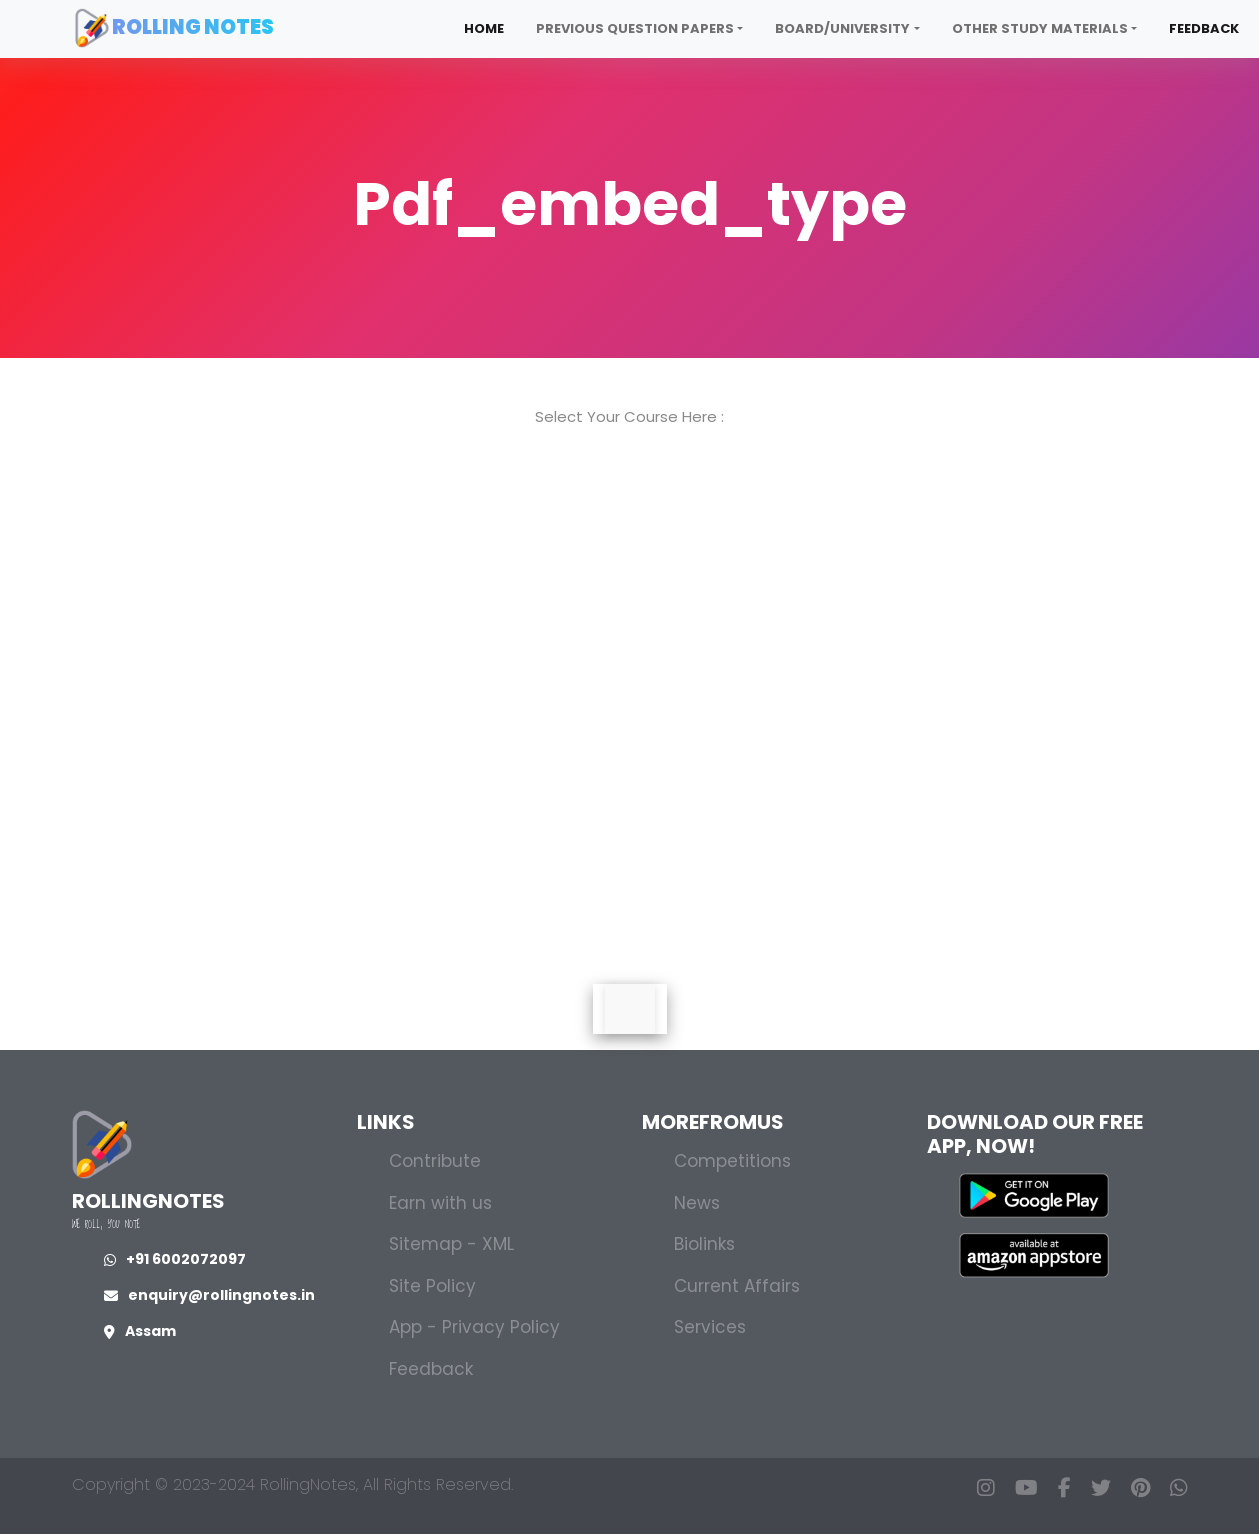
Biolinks (704, 1244)
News (697, 1203)
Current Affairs (737, 1286)
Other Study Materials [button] (1040, 28)
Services (710, 1327)
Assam (140, 1331)
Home (484, 28)
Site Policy (432, 1286)
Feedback (1204, 28)
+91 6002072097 (175, 1259)
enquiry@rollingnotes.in (209, 1295)
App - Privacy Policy (474, 1327)
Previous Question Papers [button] (635, 28)
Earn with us (440, 1203)
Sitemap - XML (451, 1244)
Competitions (732, 1161)
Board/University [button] (842, 28)
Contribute (435, 1161)
